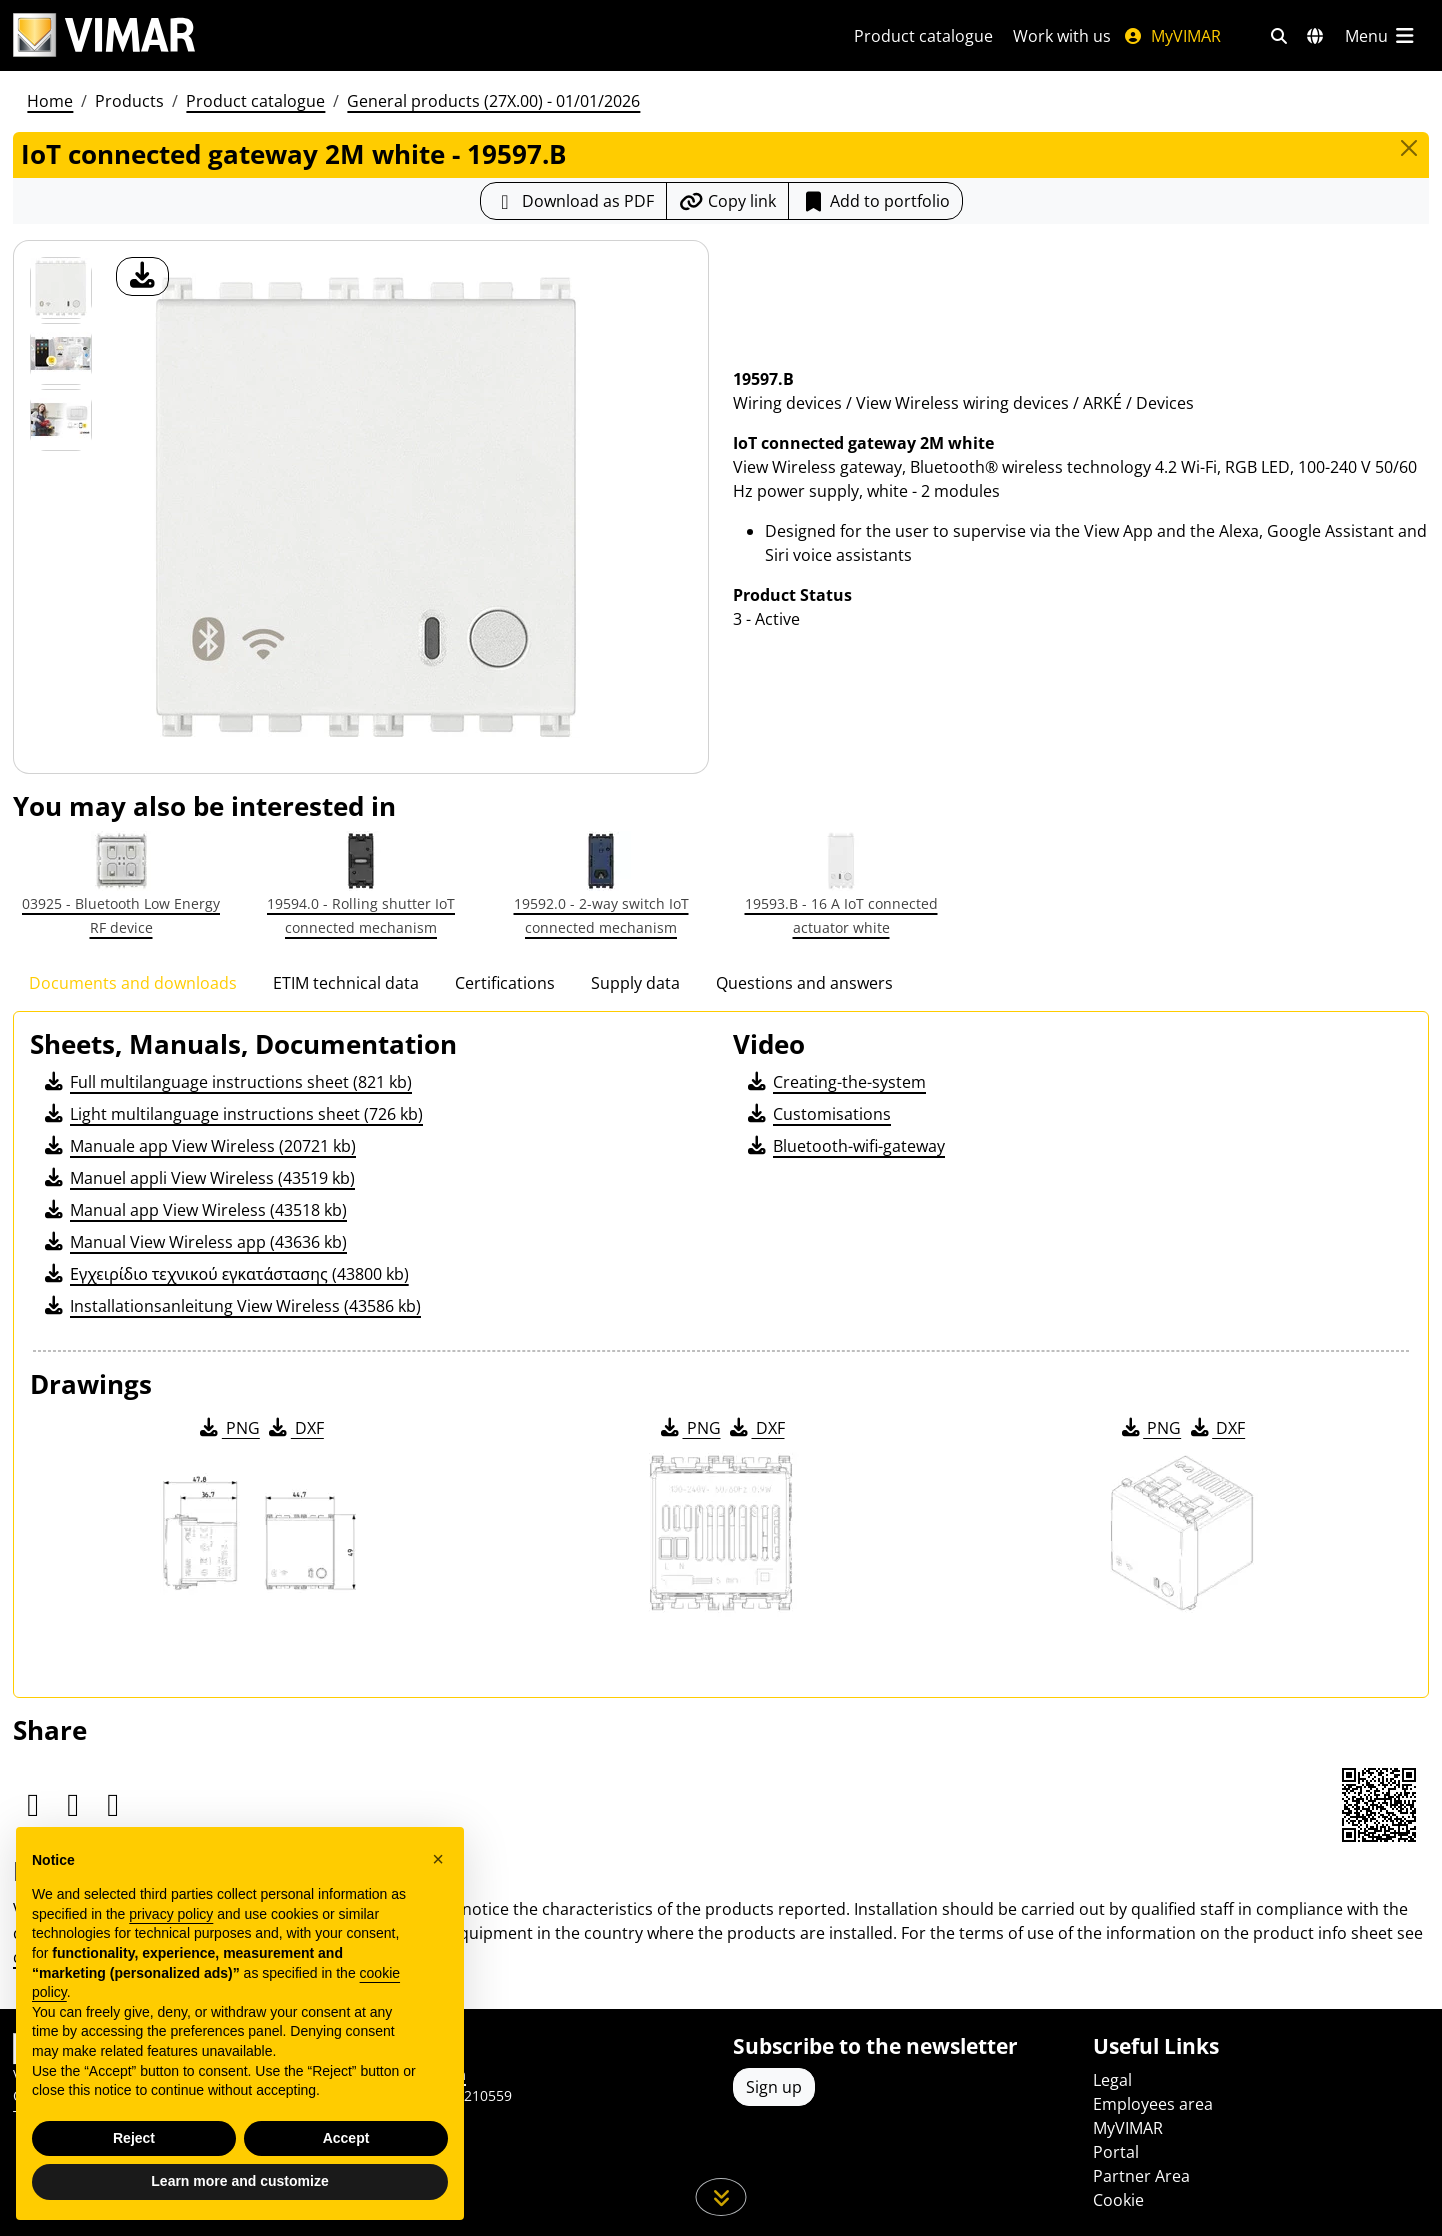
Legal (1112, 2080)
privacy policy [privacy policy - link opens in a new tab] (171, 1914)
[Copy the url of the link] (727, 201)
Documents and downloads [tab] (133, 983)
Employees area (1153, 2104)
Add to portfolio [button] (875, 201)
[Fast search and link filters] (1279, 36)
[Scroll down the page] (721, 2197)
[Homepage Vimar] (104, 35)
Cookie (1118, 2200)
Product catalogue (923, 36)
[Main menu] (1381, 36)
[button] (438, 1859)
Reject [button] (134, 2138)
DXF (295, 1428)
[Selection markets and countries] (1315, 36)
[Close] (1409, 148)
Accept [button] (346, 2138)
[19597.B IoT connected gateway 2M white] (61, 288)
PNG (228, 1428)
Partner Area (1141, 2176)
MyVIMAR (1172, 36)
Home (50, 101)
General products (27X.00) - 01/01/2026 (493, 101)
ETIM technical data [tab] (346, 983)
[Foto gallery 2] (61, 420)
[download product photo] (142, 276)
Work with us (1062, 36)
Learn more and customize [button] (239, 2181)
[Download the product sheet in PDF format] (573, 201)
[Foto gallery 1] (61, 354)
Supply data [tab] (635, 983)
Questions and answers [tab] (804, 983)
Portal (1116, 2152)
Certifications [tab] (505, 983)
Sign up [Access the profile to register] (774, 2087)
